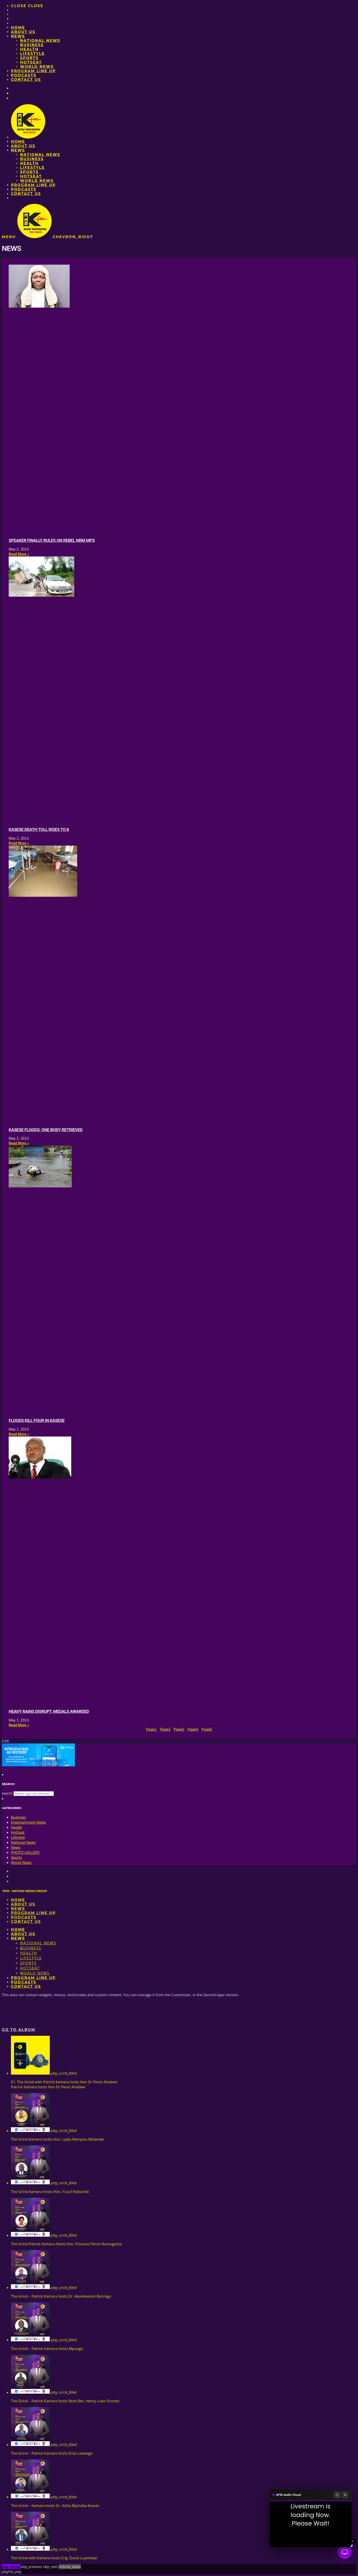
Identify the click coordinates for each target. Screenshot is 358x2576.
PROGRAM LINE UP (33, 71)
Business (32, 45)
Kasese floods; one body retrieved (46, 1129)
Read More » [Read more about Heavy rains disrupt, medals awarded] (19, 1725)
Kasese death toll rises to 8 (39, 829)
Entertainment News (28, 1822)
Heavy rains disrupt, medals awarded (49, 1711)
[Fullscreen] (337, 2494)
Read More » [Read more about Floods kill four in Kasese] (19, 1434)
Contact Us (26, 79)
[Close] (345, 2494)
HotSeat (31, 62)
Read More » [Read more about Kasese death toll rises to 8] (19, 843)
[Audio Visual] (345, 2552)
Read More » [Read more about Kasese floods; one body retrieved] (19, 1143)
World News (37, 66)
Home (18, 27)
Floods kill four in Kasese (37, 1420)
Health (29, 49)
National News (40, 40)
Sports (29, 58)
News (18, 36)
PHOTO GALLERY (25, 1852)
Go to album (18, 2030)
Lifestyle (32, 53)
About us (23, 32)
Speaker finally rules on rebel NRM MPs (52, 540)
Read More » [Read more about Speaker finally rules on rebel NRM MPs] (19, 554)
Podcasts (23, 75)
